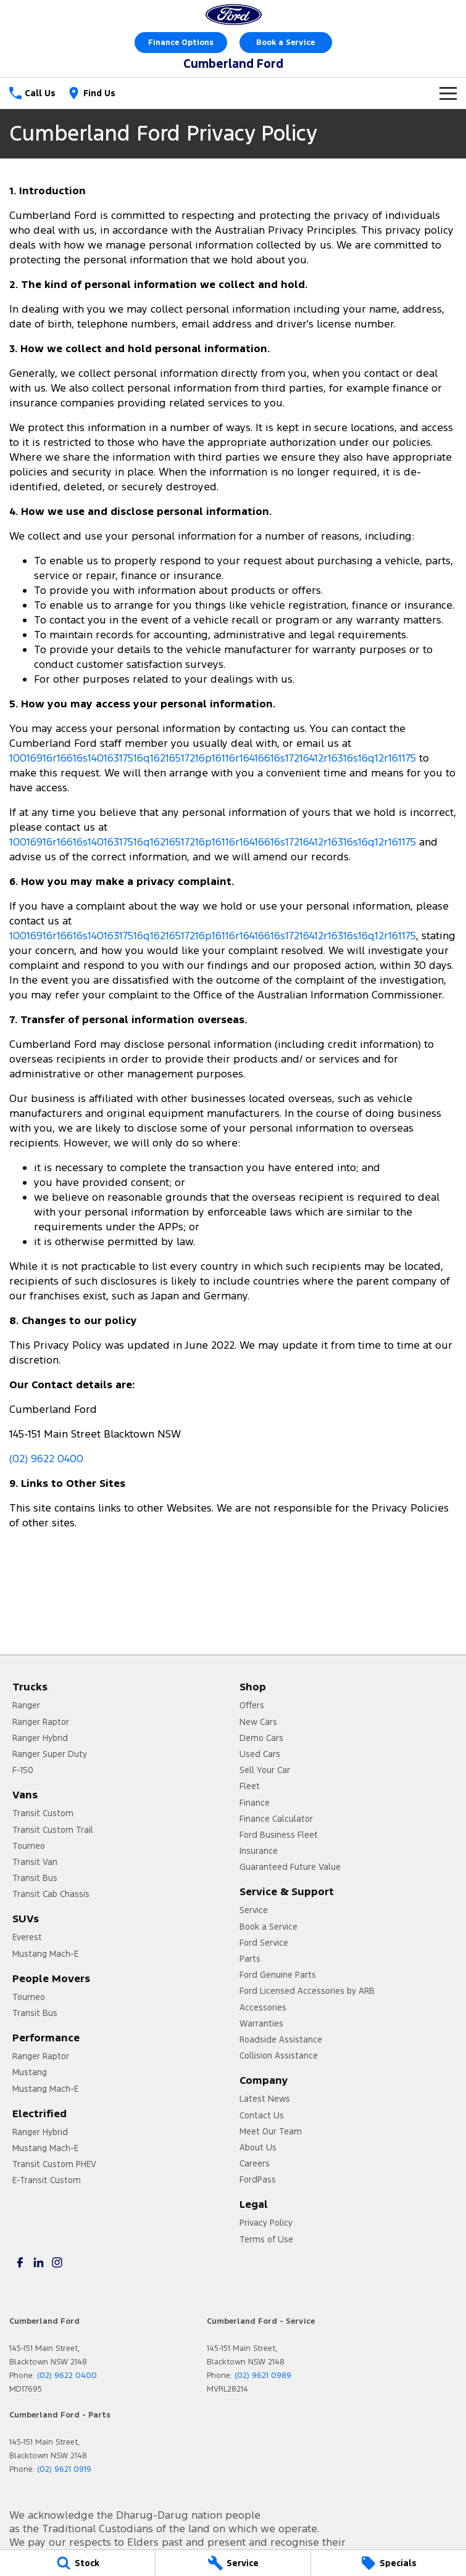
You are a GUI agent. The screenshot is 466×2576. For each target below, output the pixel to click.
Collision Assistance (278, 2055)
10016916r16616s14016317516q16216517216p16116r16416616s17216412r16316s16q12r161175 (212, 758)
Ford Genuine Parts (277, 1974)
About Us (258, 2147)
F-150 (22, 1770)
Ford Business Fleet (278, 1834)
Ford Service (263, 1942)
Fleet (249, 1786)
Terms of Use (266, 2239)
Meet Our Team (270, 2131)
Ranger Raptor (40, 1721)
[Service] (233, 2563)
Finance (254, 1802)
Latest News (264, 2098)
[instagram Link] (57, 2262)
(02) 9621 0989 (263, 2376)
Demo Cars (261, 1737)
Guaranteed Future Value (290, 1866)
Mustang (29, 2072)
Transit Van (34, 1861)
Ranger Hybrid (40, 1737)
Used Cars (259, 1753)
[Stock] (77, 2563)
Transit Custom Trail (52, 1829)
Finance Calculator (276, 1818)
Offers (251, 1705)
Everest (27, 1937)
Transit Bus (34, 1877)
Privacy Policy (266, 2222)
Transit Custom (42, 1813)
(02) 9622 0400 (46, 1458)
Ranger (26, 1705)
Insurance (258, 1850)
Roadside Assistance (280, 2039)
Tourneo (28, 1845)
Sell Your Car (264, 1770)
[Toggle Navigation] (448, 93)
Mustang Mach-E (45, 1953)
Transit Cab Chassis (50, 1893)
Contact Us (261, 2115)
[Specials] (388, 2563)
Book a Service (285, 42)
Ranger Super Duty (49, 1753)
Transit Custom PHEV (54, 2164)
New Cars (258, 1721)
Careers (254, 2163)
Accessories (262, 2007)
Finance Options (181, 42)
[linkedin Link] (38, 2262)
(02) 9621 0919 (64, 2469)
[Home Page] (233, 14)
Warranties (261, 2023)
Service (253, 1910)
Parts (249, 1958)
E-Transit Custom (46, 2180)
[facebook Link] (20, 2262)
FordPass (257, 2179)
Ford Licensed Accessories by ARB (307, 1990)
